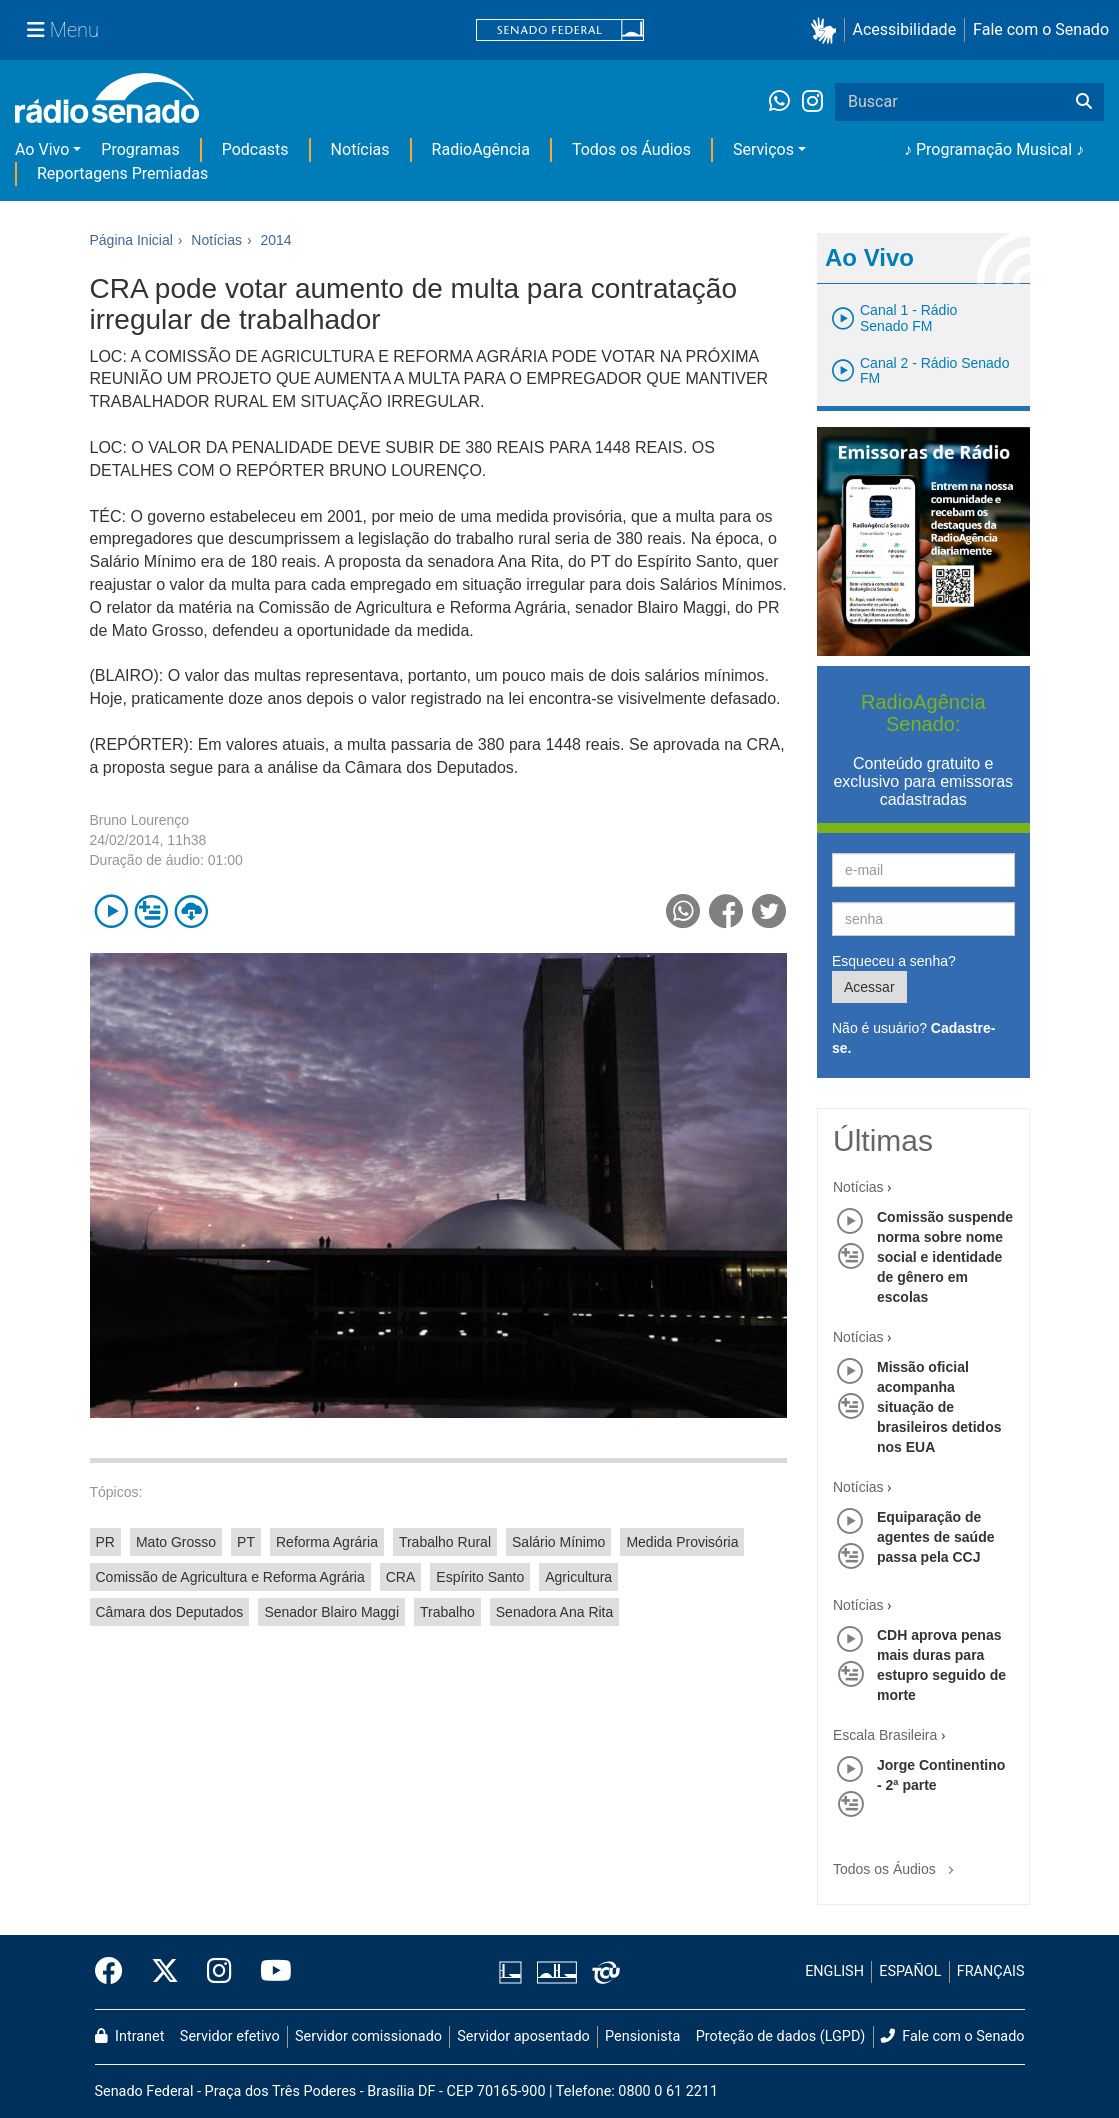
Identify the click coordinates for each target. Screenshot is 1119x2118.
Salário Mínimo (558, 1542)
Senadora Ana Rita (555, 1612)
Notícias (360, 149)
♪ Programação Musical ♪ (994, 149)
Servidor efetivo (230, 2036)
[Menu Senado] (63, 30)
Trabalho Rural (445, 1542)
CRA (401, 1577)
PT (246, 1542)
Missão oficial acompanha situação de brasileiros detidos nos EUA (939, 1407)
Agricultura (578, 1577)
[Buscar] (1084, 102)
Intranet (130, 2036)
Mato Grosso (176, 1542)
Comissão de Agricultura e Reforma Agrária (230, 1577)
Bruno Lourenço (140, 820)
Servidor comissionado (368, 2036)
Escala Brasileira (885, 1735)
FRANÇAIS (991, 1971)
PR (105, 1542)
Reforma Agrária (327, 1542)
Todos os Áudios (631, 149)
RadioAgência (481, 149)
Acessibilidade (905, 29)
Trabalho (447, 1612)
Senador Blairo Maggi (331, 1612)
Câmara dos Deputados (170, 1612)
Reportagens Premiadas (122, 173)
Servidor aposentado (523, 2036)
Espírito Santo (480, 1577)
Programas (140, 149)
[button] (827, 30)
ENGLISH (834, 1971)
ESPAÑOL (910, 1971)
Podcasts (255, 149)
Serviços (763, 149)
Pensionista (642, 2036)
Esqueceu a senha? (894, 961)
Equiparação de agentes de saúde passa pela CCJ (936, 1537)
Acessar (869, 987)
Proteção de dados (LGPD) (781, 2036)
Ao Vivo (42, 149)
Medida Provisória (682, 1542)
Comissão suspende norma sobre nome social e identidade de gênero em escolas (945, 1257)
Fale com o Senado (1041, 29)
